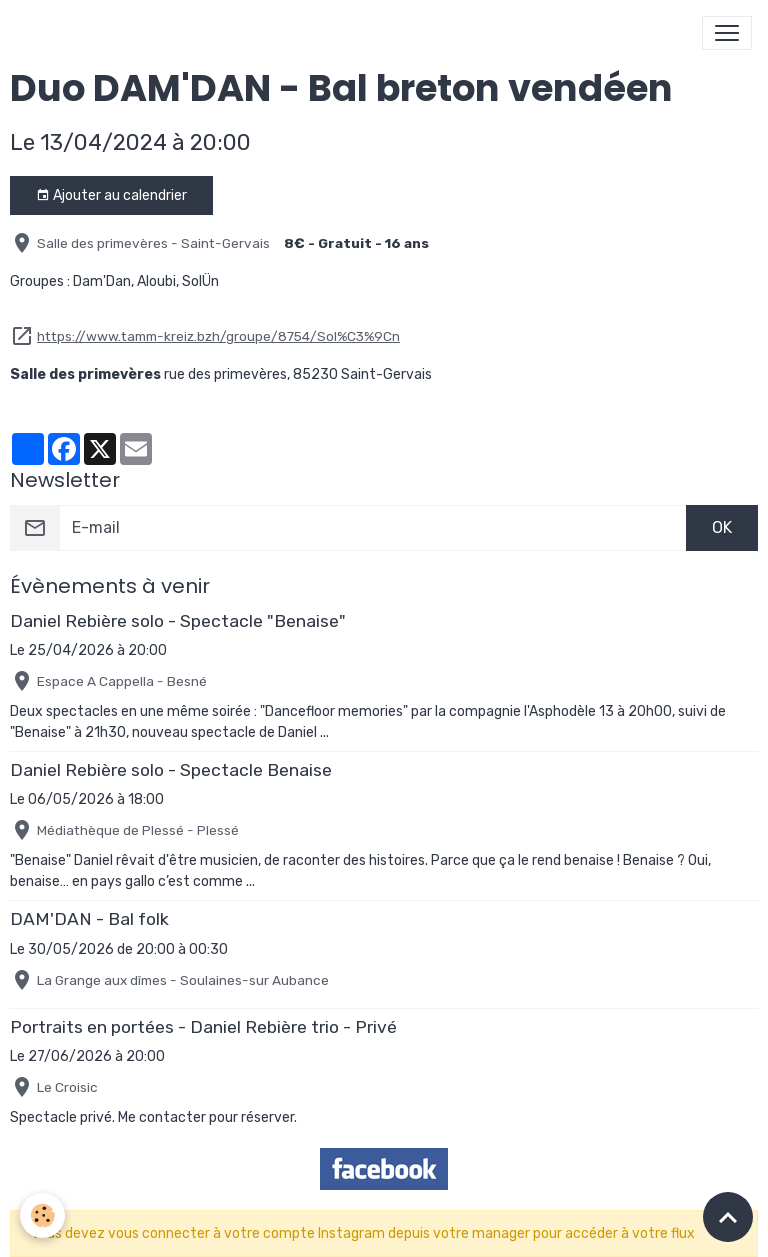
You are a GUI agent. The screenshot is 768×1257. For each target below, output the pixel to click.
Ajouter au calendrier (111, 196)
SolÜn (200, 281)
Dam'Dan (102, 281)
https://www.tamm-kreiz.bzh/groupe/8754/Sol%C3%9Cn (218, 336)
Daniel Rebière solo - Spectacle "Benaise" (178, 621)
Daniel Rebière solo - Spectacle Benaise (171, 770)
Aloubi (156, 281)
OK (722, 527)
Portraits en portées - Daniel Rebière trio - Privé (203, 1027)
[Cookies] (42, 1215)
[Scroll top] (728, 1217)
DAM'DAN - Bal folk (89, 919)
